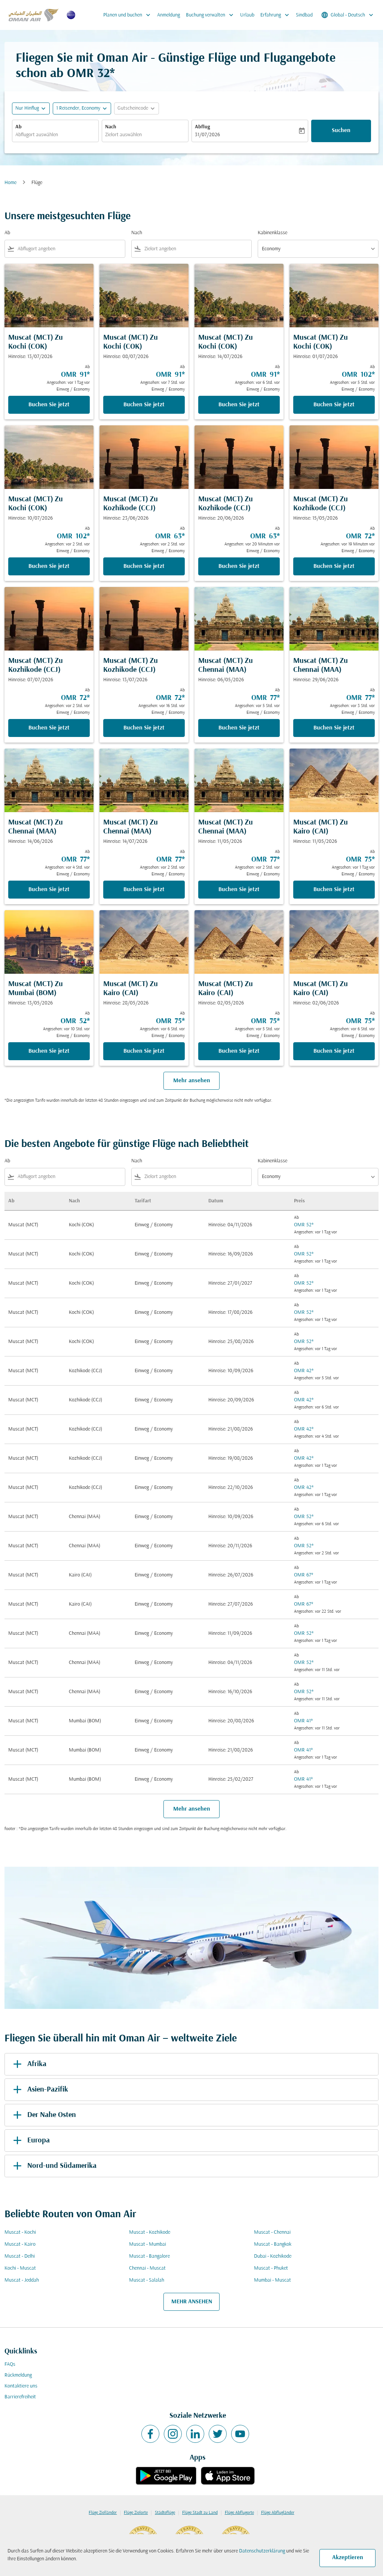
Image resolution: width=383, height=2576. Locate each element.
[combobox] (55, 135)
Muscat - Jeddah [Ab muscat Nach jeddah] (21, 2280)
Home (10, 183)
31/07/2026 (207, 135)
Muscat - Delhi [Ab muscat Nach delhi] (19, 2256)
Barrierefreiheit (20, 2397)
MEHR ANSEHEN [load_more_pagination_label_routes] (191, 2302)
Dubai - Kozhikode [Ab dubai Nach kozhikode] (272, 2256)
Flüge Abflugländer (277, 2513)
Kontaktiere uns (20, 2386)
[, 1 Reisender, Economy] (78, 108)
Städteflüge (165, 2513)
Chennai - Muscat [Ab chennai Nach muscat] (147, 2268)
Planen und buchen (128, 14)
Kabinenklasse (272, 233)
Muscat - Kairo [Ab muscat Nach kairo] (20, 2244)
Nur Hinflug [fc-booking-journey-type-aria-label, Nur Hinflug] (27, 108)
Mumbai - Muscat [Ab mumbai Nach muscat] (272, 2280)
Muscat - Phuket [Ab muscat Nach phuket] (271, 2268)
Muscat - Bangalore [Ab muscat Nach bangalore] (149, 2256)
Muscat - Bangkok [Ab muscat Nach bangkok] (272, 2244)
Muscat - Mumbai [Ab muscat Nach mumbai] (147, 2244)
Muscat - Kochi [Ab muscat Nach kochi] (20, 2232)
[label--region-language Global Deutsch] (348, 14)
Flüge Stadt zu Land (200, 2513)
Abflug (202, 127)
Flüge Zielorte (136, 2513)
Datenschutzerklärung (262, 2551)
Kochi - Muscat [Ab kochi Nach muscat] (20, 2268)
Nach (110, 127)
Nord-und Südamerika (53, 2166)
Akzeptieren (347, 2558)
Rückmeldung (18, 2375)
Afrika (28, 2064)
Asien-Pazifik (39, 2090)
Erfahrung (276, 14)
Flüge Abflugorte (239, 2513)
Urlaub (247, 15)
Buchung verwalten (211, 14)
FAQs (9, 2364)
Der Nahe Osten (43, 2115)
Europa (30, 2140)
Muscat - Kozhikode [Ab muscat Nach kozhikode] (149, 2232)
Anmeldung (168, 15)
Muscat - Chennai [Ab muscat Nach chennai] (272, 2232)
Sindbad (304, 15)
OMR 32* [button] (91, 73)
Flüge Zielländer (103, 2513)
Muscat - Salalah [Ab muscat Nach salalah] (146, 2280)
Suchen (341, 131)
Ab (18, 127)
